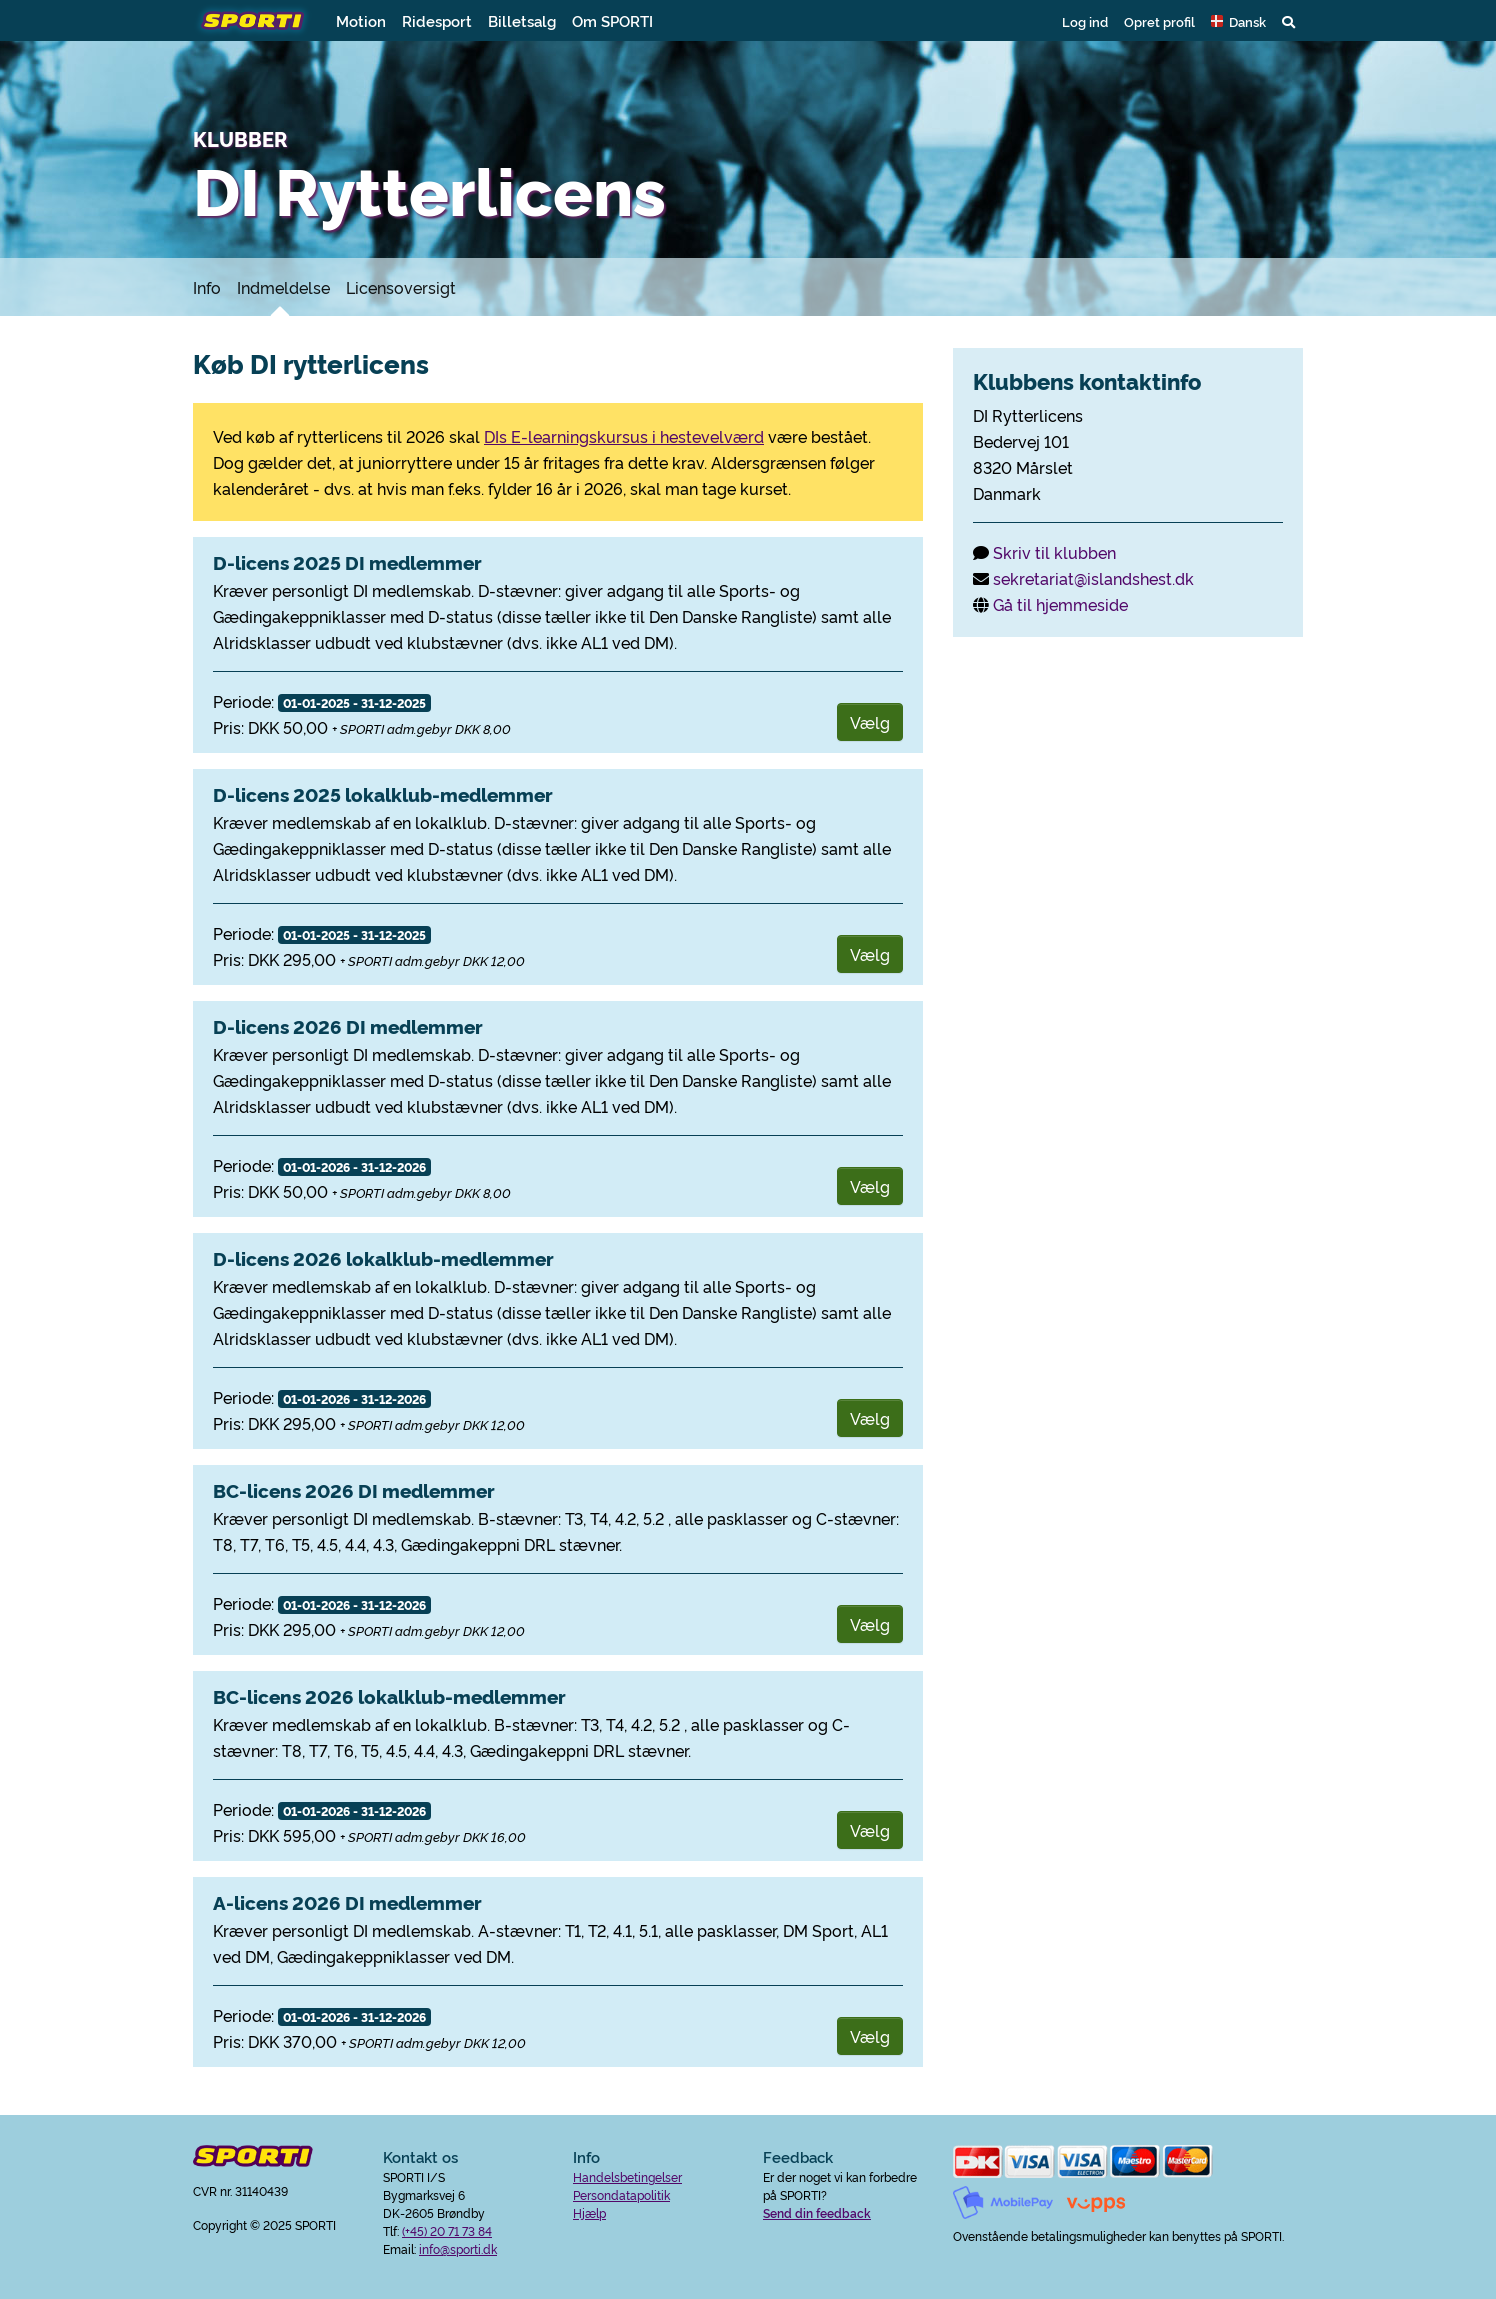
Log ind (1085, 21)
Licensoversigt (401, 287)
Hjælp (589, 2212)
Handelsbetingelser (627, 2176)
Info (207, 287)
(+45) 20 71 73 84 (447, 2230)
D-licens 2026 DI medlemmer (348, 1026)
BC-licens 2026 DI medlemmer (354, 1490)
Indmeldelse (283, 287)
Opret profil (1159, 21)
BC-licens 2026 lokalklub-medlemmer (389, 1696)
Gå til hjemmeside (1060, 604)
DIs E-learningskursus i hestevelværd (624, 436)
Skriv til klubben (1054, 552)
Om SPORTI (612, 20)
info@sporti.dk (458, 2248)
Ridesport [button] (437, 20)
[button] (1238, 21)
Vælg (870, 722)
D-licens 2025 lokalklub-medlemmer (383, 794)
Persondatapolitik (621, 2194)
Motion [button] (361, 20)
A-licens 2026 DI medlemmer (347, 1902)
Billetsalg (522, 20)
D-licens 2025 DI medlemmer (347, 562)
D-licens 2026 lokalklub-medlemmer (383, 1258)
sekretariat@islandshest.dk (1093, 578)
